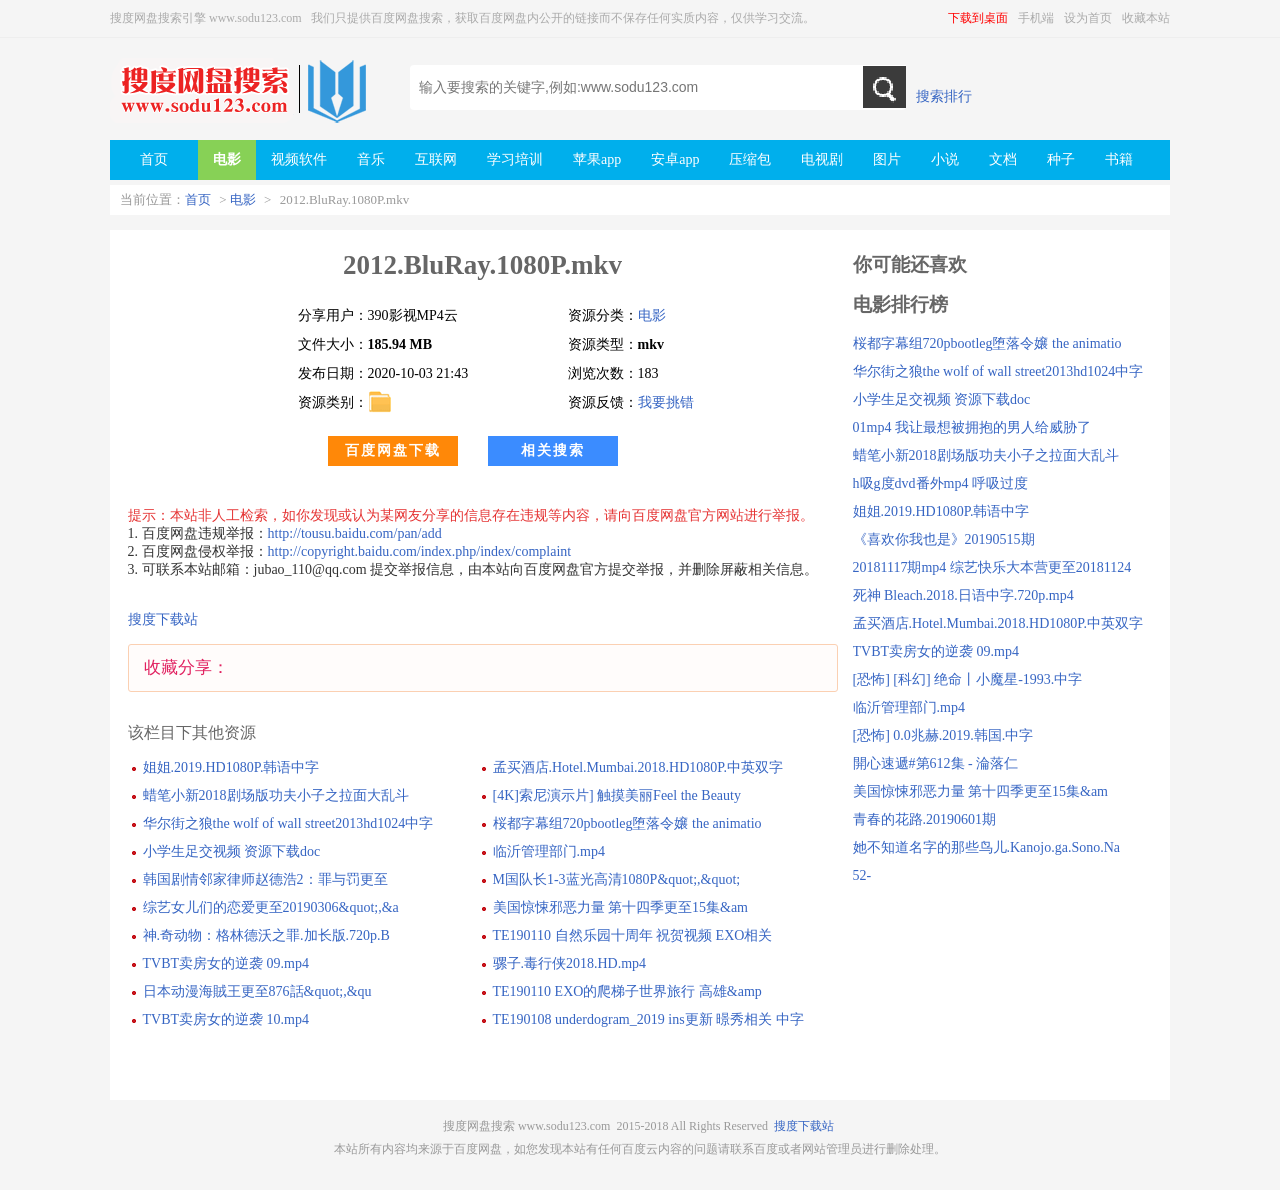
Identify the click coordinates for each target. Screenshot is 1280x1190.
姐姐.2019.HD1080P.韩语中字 (231, 767)
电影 (243, 199)
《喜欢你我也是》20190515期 (944, 539)
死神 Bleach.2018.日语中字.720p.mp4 (963, 595)
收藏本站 (1146, 18)
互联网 (436, 159)
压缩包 (750, 159)
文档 (1003, 159)
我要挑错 (666, 402)
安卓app (675, 159)
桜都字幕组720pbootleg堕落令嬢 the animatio (627, 823)
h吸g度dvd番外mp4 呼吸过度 (940, 483)
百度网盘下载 (393, 450)
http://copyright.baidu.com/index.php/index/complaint (420, 551)
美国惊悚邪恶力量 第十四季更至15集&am (621, 907)
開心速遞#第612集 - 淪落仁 (936, 763)
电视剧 (822, 159)
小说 (945, 159)
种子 (1061, 159)
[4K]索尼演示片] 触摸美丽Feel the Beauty (617, 795)
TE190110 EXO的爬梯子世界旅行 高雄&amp (627, 991)
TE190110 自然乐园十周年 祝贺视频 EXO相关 (633, 935)
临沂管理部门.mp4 (549, 851)
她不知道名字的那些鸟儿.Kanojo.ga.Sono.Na (987, 847)
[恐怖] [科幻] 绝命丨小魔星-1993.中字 (968, 679)
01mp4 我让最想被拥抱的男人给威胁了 (972, 427)
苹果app (597, 159)
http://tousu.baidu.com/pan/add (355, 533)
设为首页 (1088, 18)
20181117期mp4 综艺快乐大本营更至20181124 (992, 567)
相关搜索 (553, 450)
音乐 (371, 159)
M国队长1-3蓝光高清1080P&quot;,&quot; (617, 879)
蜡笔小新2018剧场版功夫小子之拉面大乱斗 (276, 795)
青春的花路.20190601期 (925, 819)
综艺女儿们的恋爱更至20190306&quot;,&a (271, 907)
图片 (887, 159)
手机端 (1036, 18)
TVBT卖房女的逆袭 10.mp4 (226, 1019)
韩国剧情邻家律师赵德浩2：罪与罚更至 (265, 879)
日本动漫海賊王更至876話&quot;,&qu (257, 991)
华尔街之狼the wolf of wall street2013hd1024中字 (288, 823)
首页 (198, 199)
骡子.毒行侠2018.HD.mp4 (570, 963)
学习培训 (515, 159)
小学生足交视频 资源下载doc (232, 851)
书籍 (1119, 159)
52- (862, 875)
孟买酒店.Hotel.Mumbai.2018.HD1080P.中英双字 (638, 767)
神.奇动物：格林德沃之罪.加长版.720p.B (266, 935)
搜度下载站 (163, 619)
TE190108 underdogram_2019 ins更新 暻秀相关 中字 (648, 1019)
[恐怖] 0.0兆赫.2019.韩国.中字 (943, 735)
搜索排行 (944, 96)
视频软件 (299, 159)
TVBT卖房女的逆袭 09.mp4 (226, 963)
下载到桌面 (978, 18)
